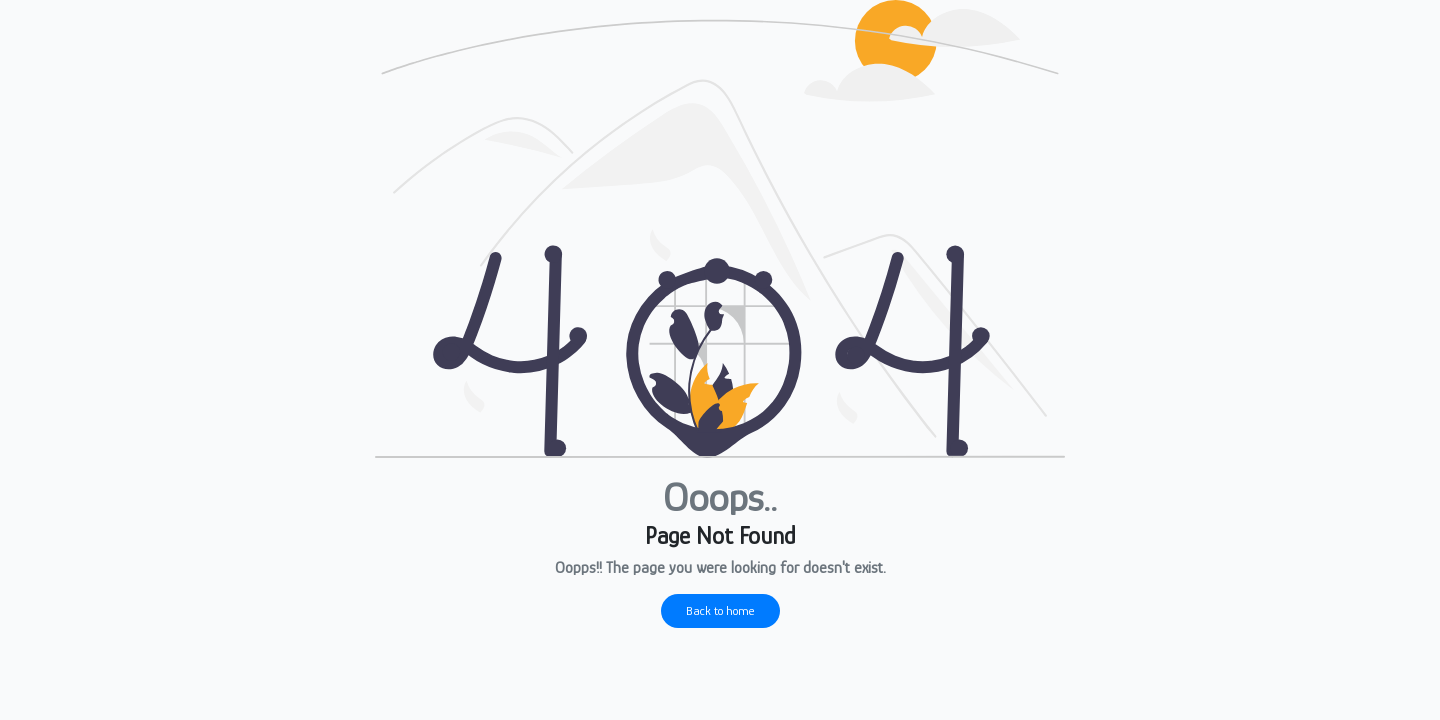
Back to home (720, 610)
